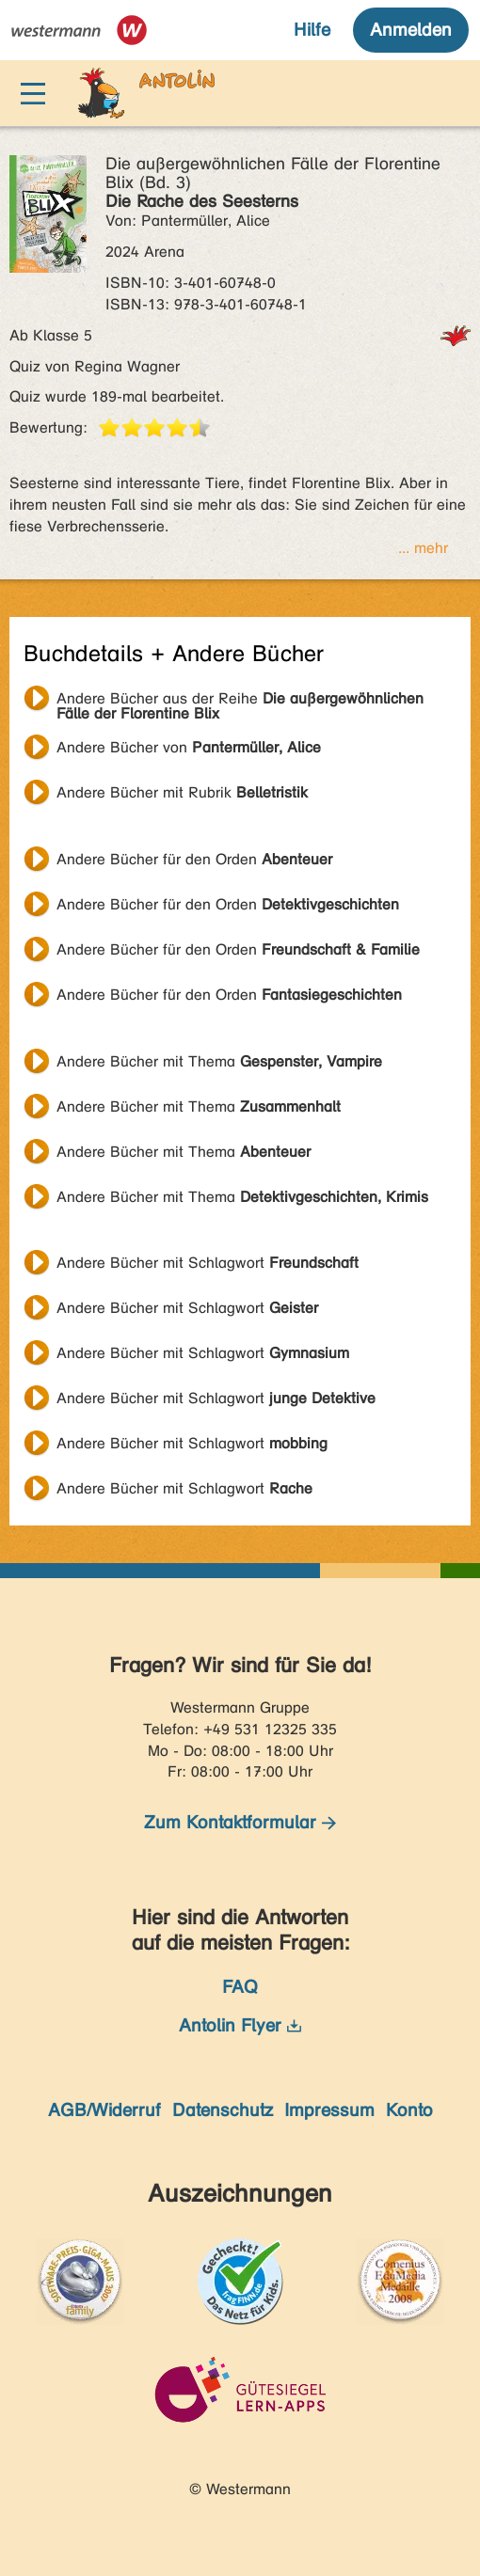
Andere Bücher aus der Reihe (240, 700)
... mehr (423, 548)
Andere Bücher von (188, 747)
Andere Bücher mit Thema (219, 1061)
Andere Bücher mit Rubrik (182, 792)
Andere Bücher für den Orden (194, 859)
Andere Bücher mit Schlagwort (207, 1263)
